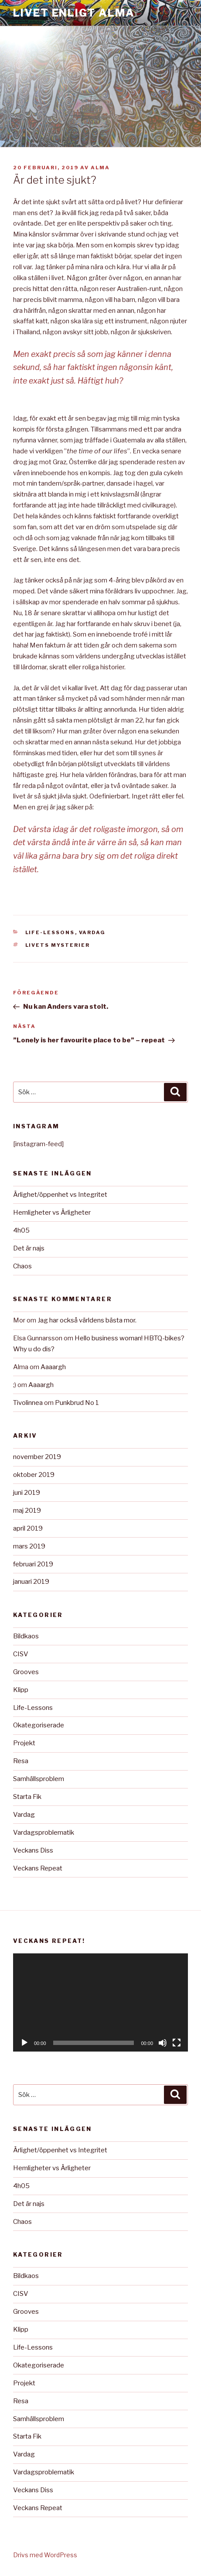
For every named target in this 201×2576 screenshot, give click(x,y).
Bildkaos (26, 1636)
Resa (20, 1761)
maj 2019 (27, 1510)
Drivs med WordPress (45, 2555)
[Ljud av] (162, 2042)
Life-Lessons (50, 932)
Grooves (26, 1672)
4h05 (21, 1230)
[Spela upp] (24, 2042)
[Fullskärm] (176, 2042)
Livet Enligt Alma (74, 13)
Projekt (24, 1743)
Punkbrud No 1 (77, 1403)
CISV (20, 1654)
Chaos (22, 1266)
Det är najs (28, 1248)
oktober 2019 (34, 1475)
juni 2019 (26, 1493)
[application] (100, 2002)
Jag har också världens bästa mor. (86, 1320)
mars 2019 (29, 1546)
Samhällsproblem (38, 1779)
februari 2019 (33, 1564)
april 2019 (28, 1528)
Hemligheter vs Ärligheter (52, 1212)
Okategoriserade (38, 1725)
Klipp (20, 1690)
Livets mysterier (57, 945)
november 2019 (37, 1457)
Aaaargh (53, 1367)
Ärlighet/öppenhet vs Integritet (60, 1195)
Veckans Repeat (37, 1868)
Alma (100, 167)
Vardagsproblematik (43, 1832)
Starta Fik (27, 1797)
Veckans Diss (33, 1850)
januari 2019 (31, 1582)
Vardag (92, 932)
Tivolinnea (28, 1403)
